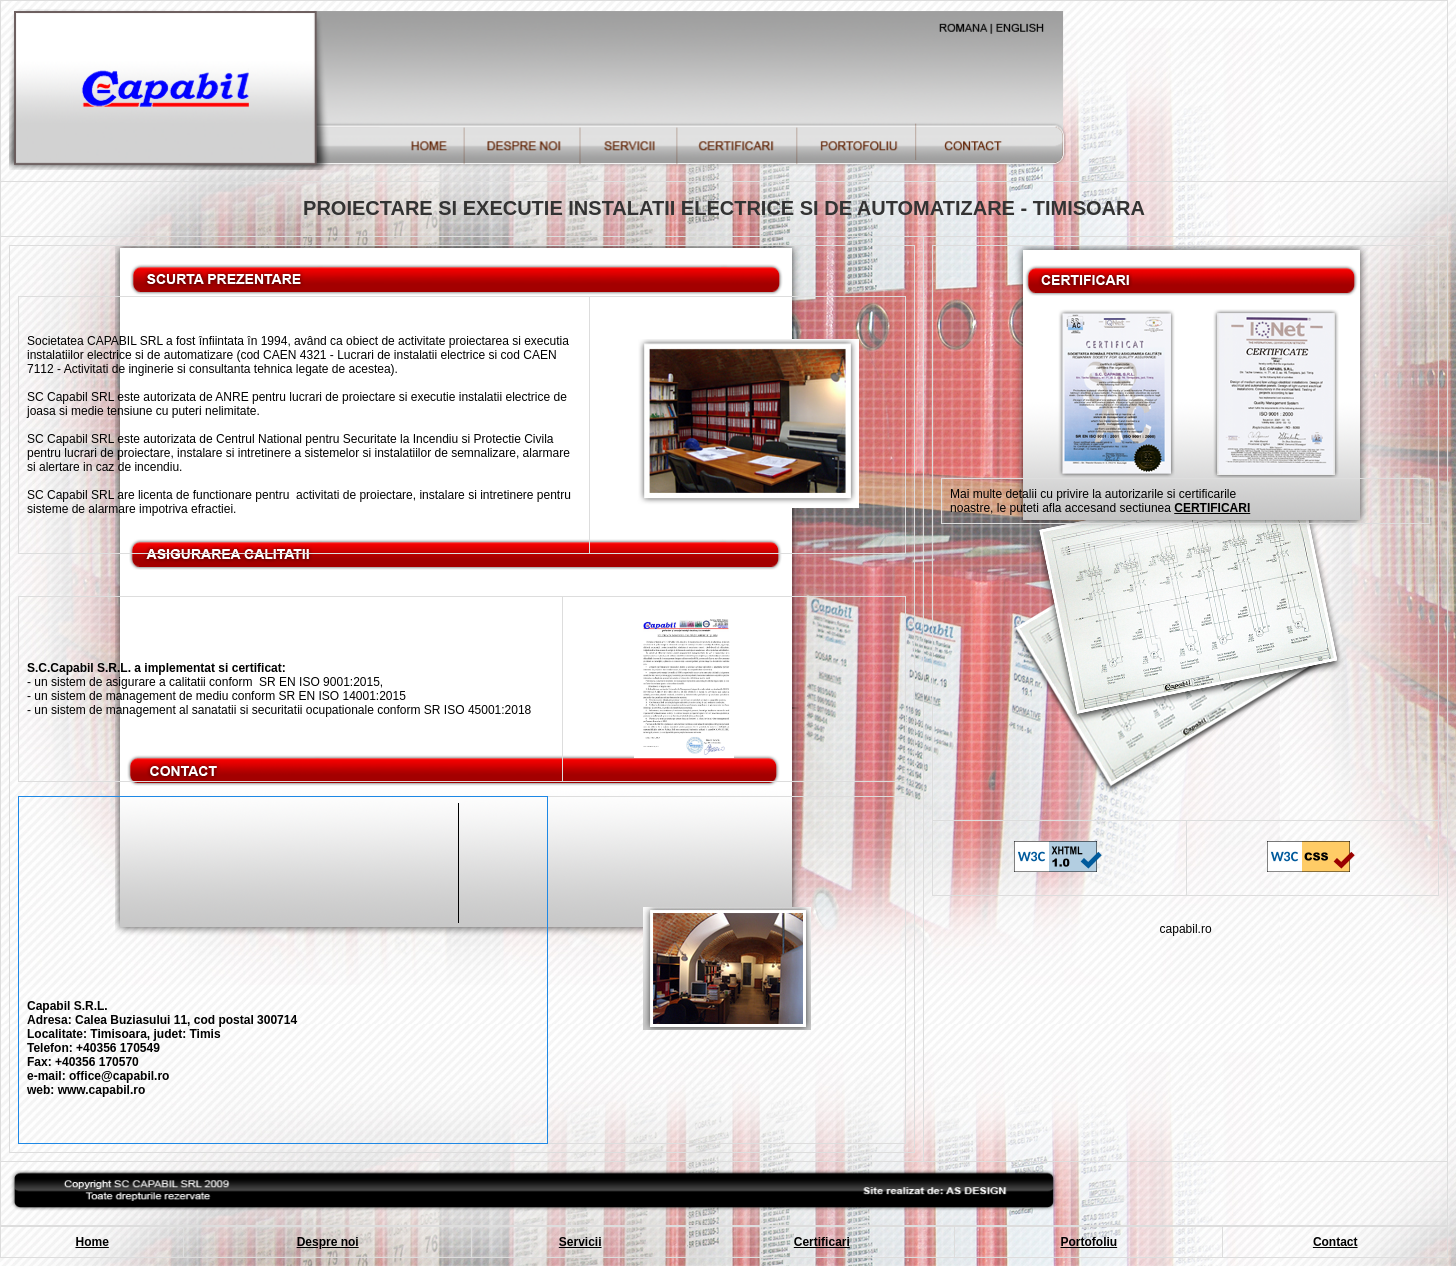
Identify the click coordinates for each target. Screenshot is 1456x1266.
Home (91, 1242)
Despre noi (328, 1242)
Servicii (580, 1242)
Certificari (822, 1242)
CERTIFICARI (1212, 508)
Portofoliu (1089, 1242)
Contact (1335, 1242)
